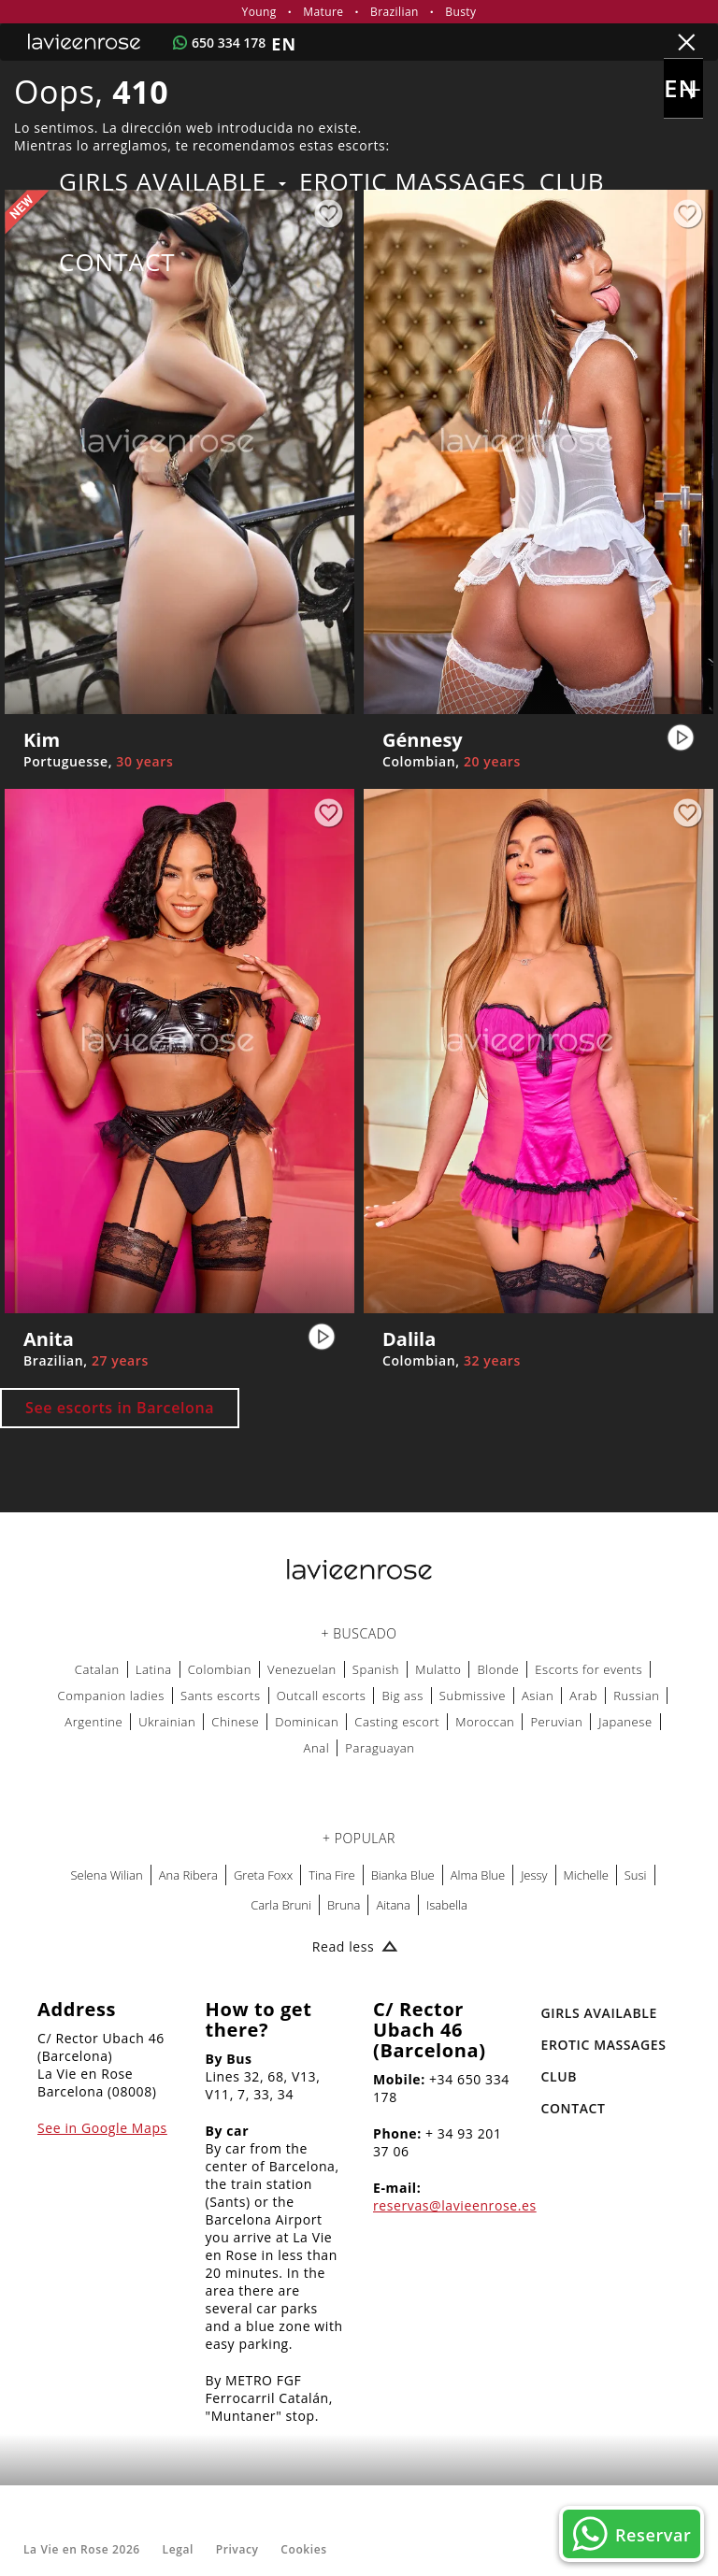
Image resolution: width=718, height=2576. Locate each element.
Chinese (235, 1721)
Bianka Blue (403, 1875)
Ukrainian (166, 1721)
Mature (323, 12)
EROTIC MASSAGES (412, 181)
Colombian (219, 1669)
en (683, 94)
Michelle (586, 1875)
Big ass (402, 1695)
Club (572, 181)
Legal (178, 2549)
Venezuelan (302, 1669)
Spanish (375, 1669)
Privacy (237, 2549)
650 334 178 (229, 42)
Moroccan (484, 1721)
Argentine (93, 1721)
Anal (316, 1747)
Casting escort (396, 1721)
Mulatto (438, 1669)
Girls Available (172, 181)
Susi (636, 1875)
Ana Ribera (188, 1875)
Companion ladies (111, 1695)
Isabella (446, 1904)
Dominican (306, 1721)
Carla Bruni (281, 1904)
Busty (460, 12)
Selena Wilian (106, 1875)
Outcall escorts (321, 1695)
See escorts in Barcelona (119, 1407)
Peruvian (556, 1721)
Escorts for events (588, 1669)
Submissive (472, 1695)
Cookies (303, 2549)
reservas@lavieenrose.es (455, 2205)
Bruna (343, 1904)
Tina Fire (331, 1875)
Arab (583, 1695)
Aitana (393, 1904)
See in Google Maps (102, 2128)
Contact (117, 262)
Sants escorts (220, 1695)
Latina (154, 1669)
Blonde (498, 1669)
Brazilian (394, 12)
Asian (537, 1695)
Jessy (534, 1875)
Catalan (97, 1669)
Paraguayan (379, 1747)
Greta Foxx (263, 1875)
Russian (636, 1695)
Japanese (625, 1721)
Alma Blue (478, 1875)
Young (259, 12)
